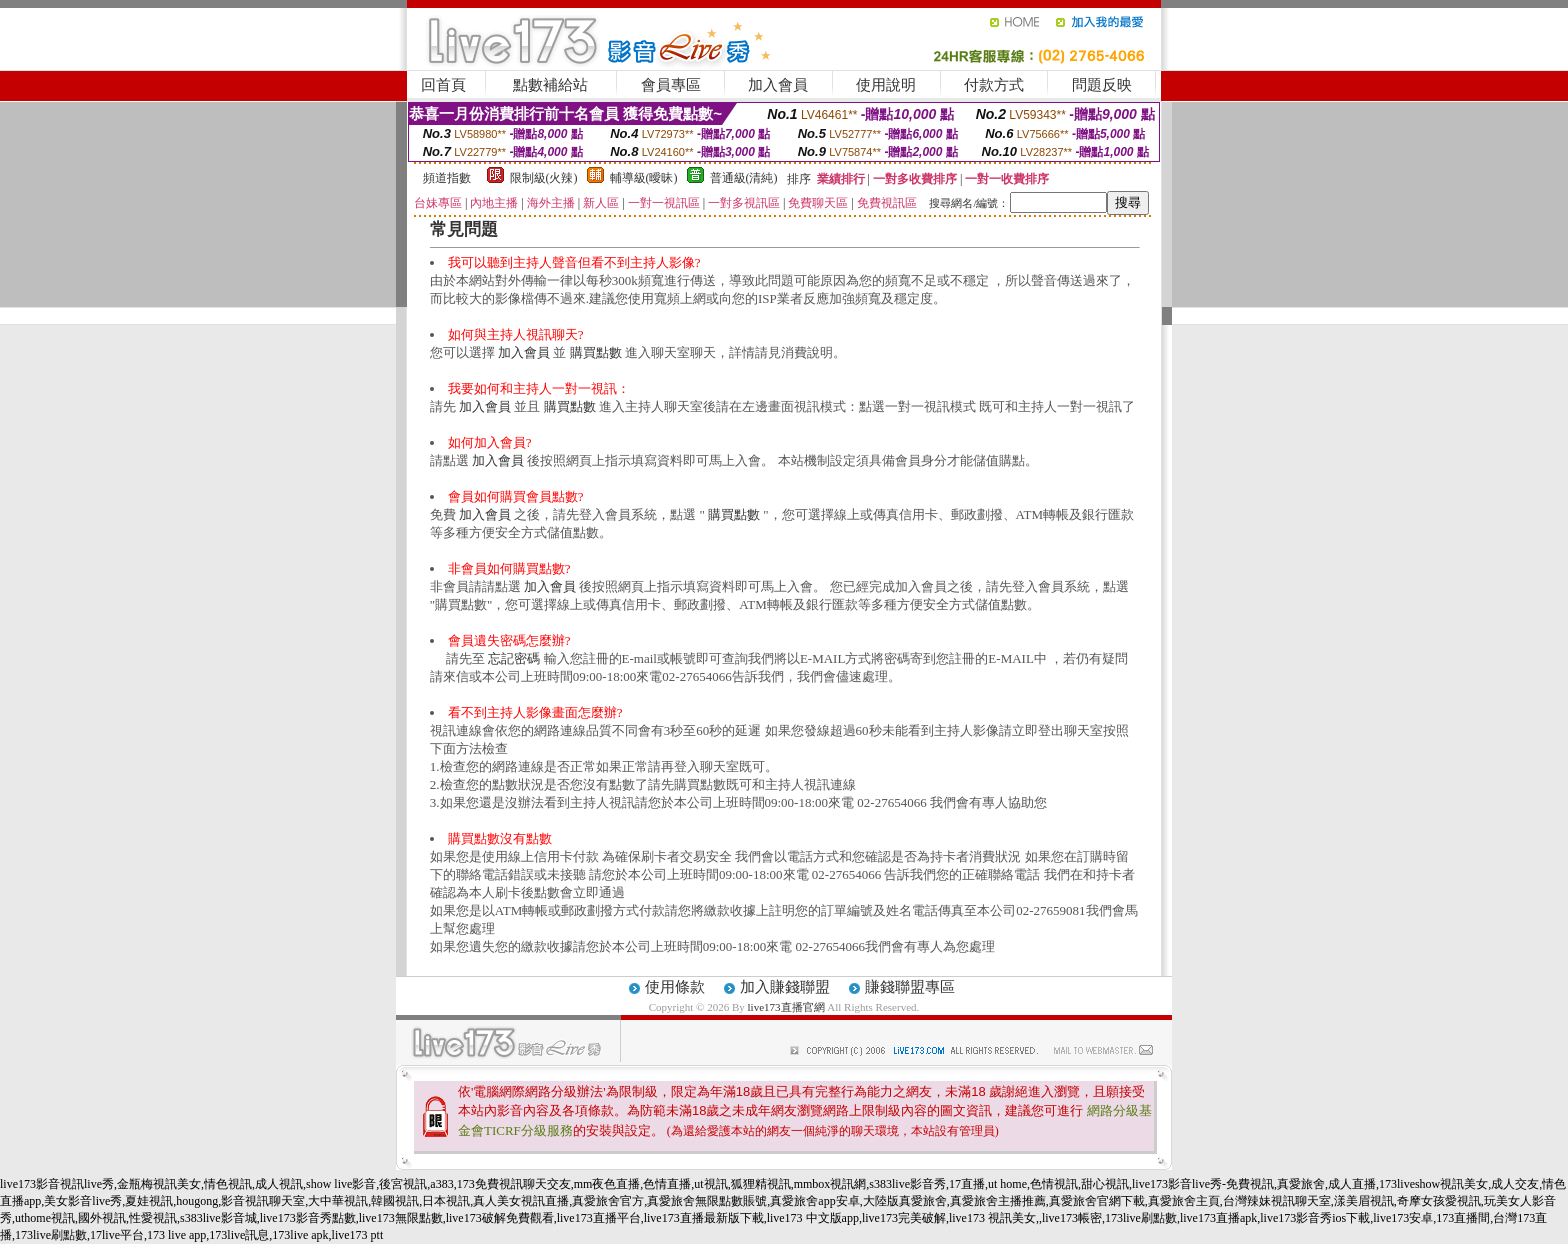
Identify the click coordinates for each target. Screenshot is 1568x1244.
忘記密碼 (514, 658)
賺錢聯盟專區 (910, 987)
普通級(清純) (744, 178)
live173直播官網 (786, 1007)
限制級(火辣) (544, 178)
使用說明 (886, 85)
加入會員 (778, 85)
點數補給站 (550, 85)
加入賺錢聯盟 (785, 987)
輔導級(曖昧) (644, 178)
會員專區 (671, 85)
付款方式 (994, 85)
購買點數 (596, 352)
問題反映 (1102, 85)
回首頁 (443, 85)
